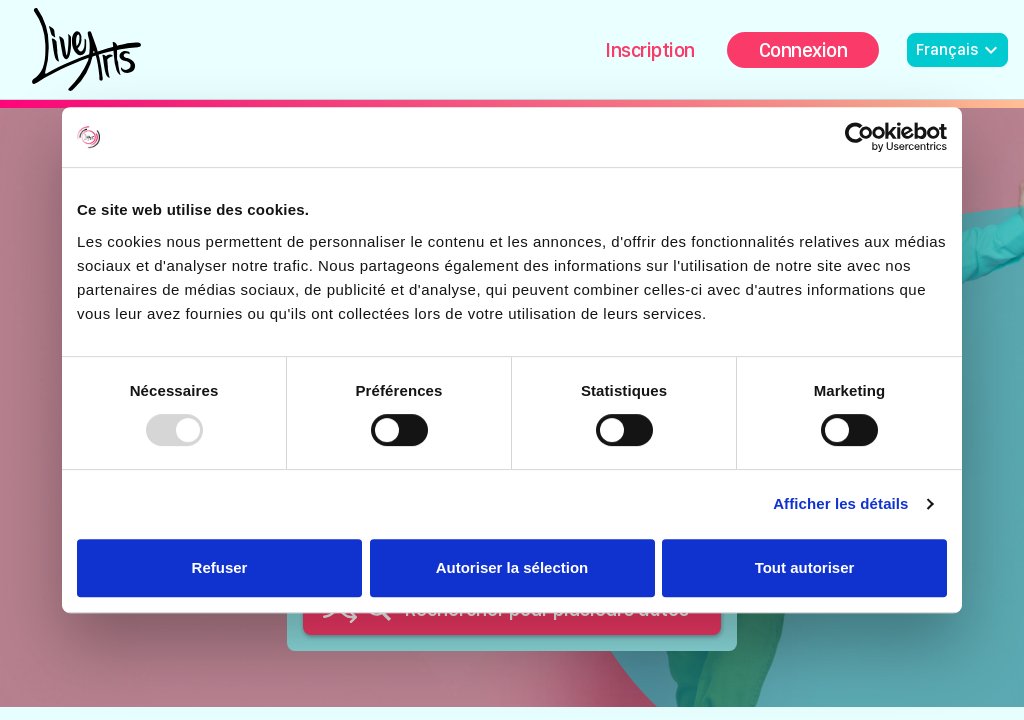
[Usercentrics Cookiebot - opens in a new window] (859, 137)
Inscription (650, 50)
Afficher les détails (840, 503)
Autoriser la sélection (512, 567)
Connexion (803, 50)
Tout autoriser (805, 567)
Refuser (220, 567)
